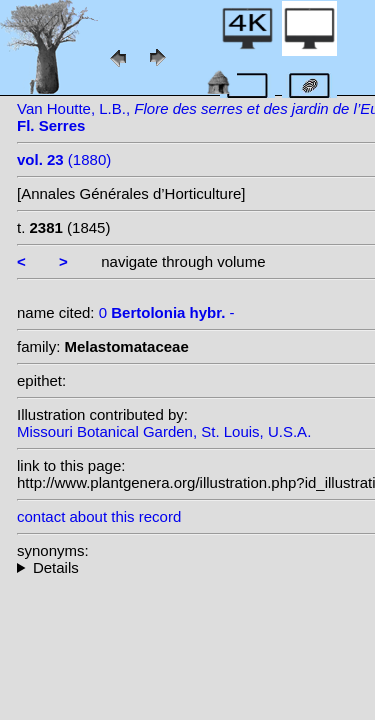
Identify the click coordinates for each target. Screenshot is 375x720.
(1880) (64, 159)
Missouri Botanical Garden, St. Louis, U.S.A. (164, 431)
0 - (167, 312)
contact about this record (99, 516)
